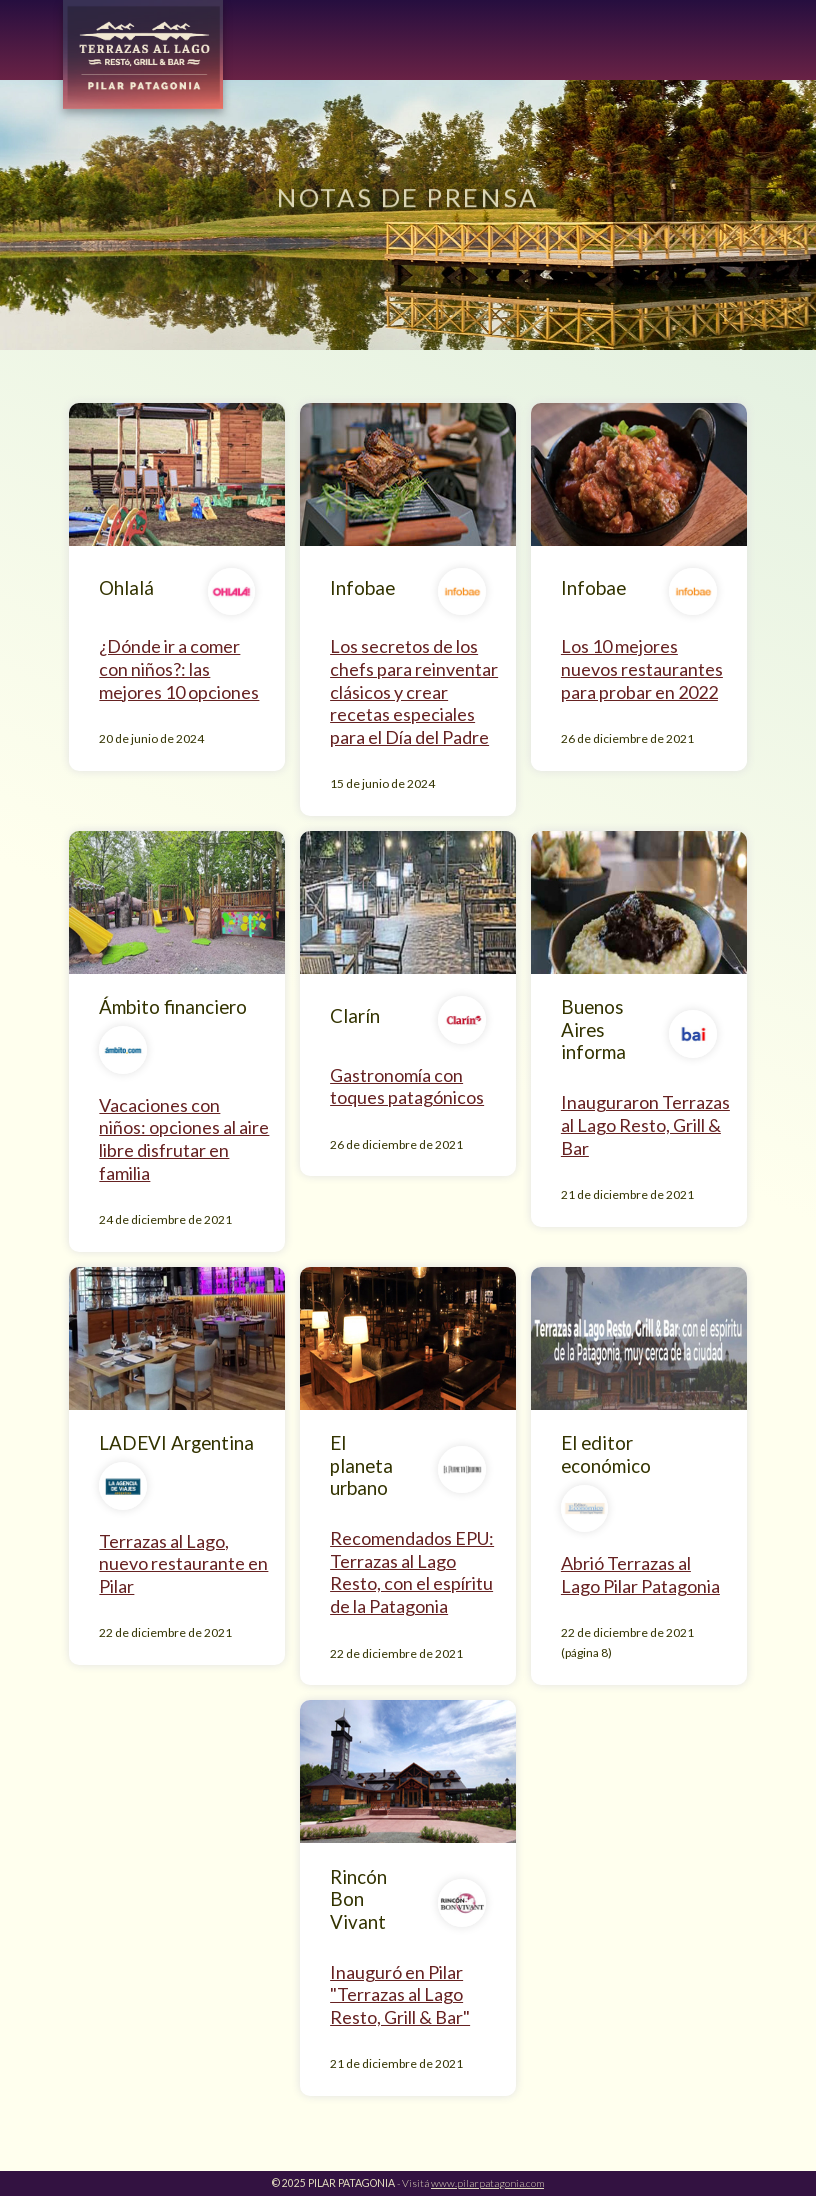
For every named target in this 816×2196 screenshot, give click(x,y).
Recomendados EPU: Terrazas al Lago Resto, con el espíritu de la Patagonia (412, 1572)
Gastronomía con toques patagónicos (407, 1086)
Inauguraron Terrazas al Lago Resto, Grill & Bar (645, 1124)
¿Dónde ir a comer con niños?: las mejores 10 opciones (179, 668)
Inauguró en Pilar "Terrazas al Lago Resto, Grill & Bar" (400, 1994)
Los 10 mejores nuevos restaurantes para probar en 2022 (642, 668)
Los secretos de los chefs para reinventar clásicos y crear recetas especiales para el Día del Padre (414, 691)
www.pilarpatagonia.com (487, 2183)
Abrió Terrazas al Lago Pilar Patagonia (640, 1574)
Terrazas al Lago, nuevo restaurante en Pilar (183, 1563)
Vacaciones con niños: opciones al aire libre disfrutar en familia (184, 1139)
